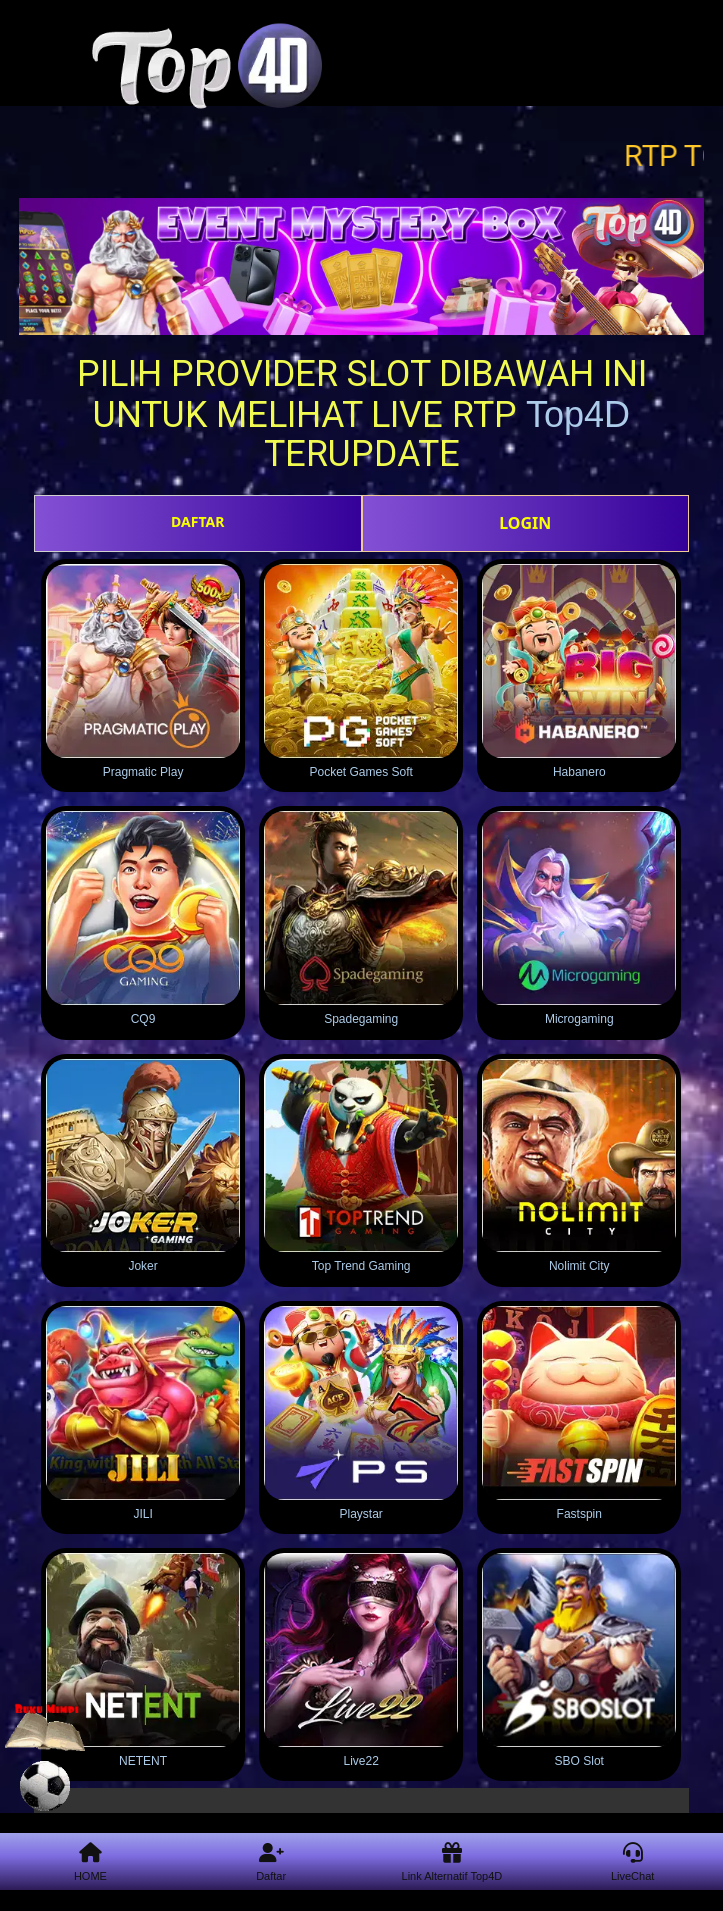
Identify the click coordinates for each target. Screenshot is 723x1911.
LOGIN (525, 523)
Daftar (271, 1862)
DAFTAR (197, 521)
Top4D (578, 414)
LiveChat (632, 1862)
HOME (90, 1862)
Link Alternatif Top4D (452, 1862)
